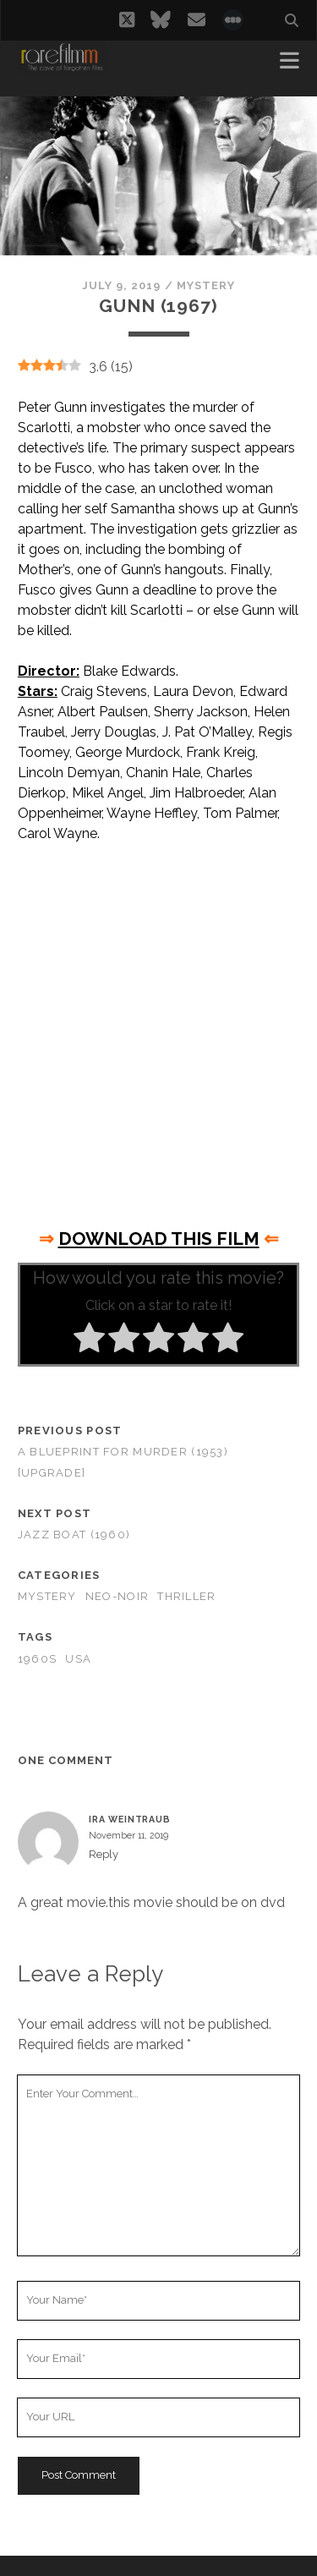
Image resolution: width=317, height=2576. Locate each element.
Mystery (206, 285)
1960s (37, 1658)
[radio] (89, 1340)
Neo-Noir (117, 1596)
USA (78, 1658)
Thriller (186, 1596)
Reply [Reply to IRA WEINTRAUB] (103, 1854)
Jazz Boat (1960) (74, 1534)
